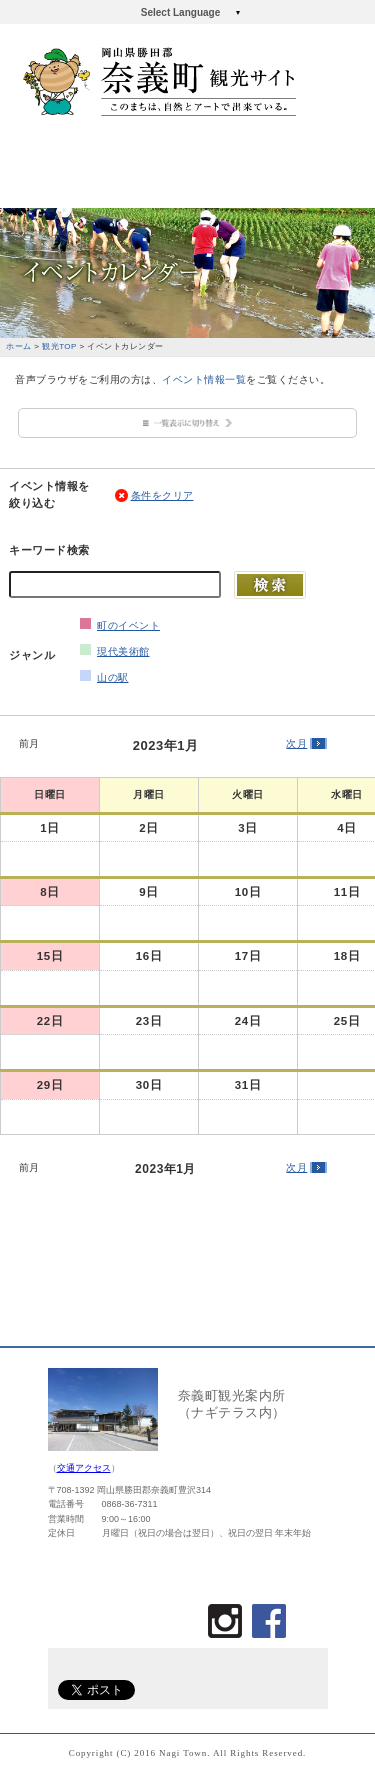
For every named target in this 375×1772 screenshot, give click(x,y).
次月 (296, 743)
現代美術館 (123, 651)
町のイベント (128, 625)
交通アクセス (84, 1468)
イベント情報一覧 (204, 379)
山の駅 (113, 677)
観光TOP (59, 346)
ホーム (19, 346)
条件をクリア (162, 495)
